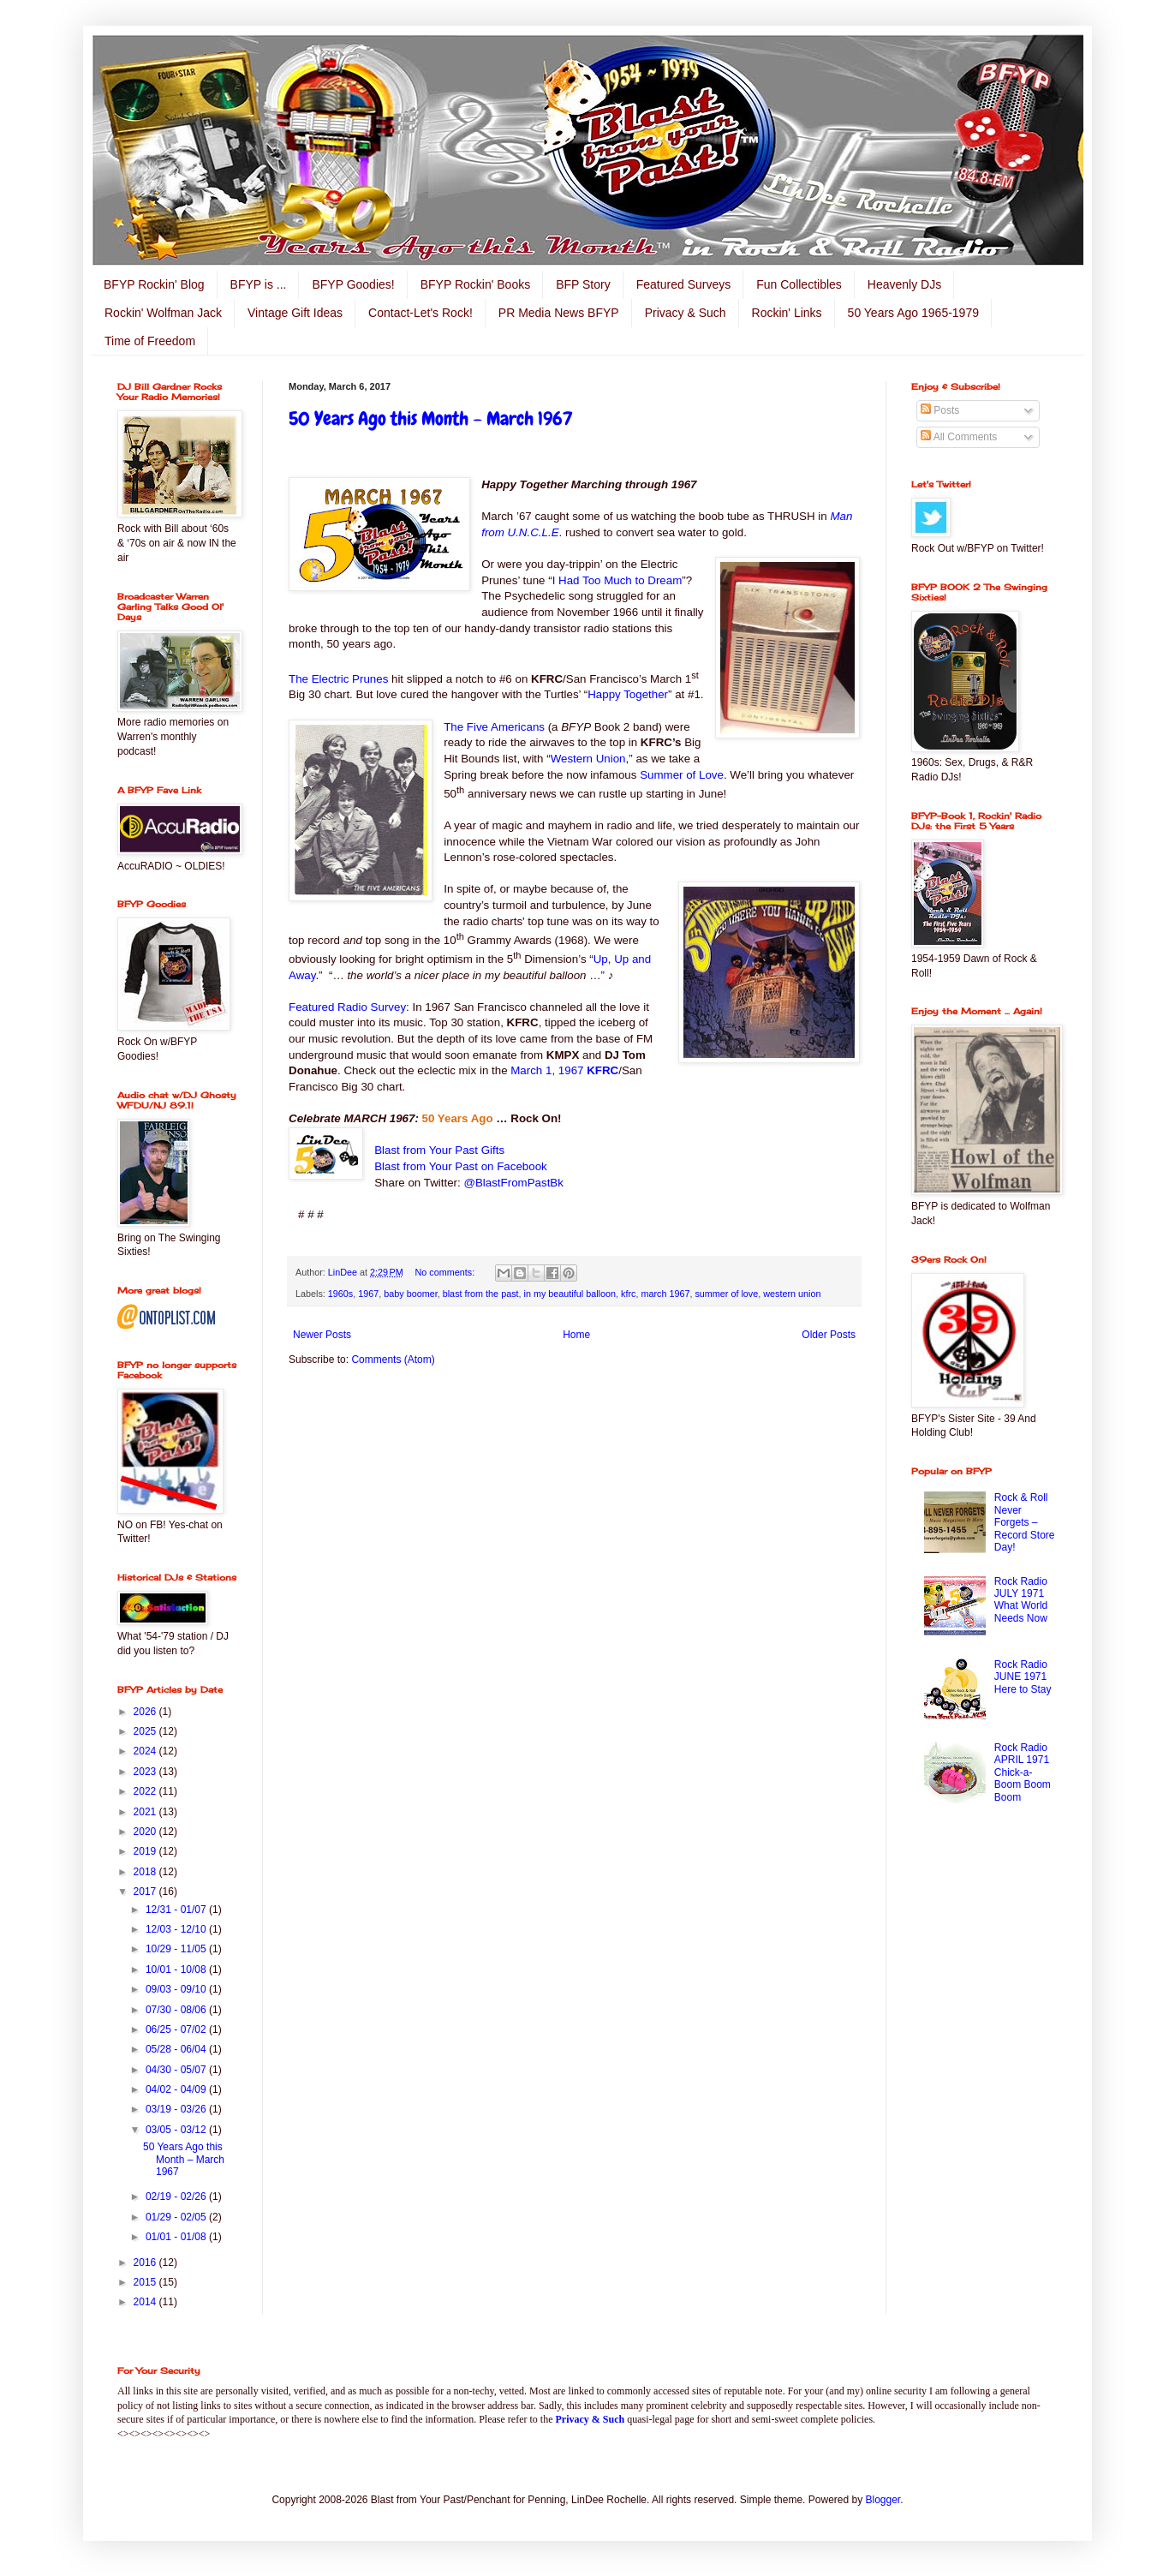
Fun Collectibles (799, 284)
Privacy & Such (685, 313)
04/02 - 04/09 (177, 2089)
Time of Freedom (149, 341)
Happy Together (628, 694)
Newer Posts (322, 1335)
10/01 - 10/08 (177, 1969)
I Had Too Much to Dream (617, 580)
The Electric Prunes (338, 678)
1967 (368, 1293)
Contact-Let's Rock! (420, 313)
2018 (146, 1872)
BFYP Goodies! (353, 284)
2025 (146, 1731)
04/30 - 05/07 (177, 2070)
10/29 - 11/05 (177, 1949)
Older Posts (829, 1335)
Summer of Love (682, 774)
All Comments (959, 437)
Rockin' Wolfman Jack (163, 313)
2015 (146, 2282)
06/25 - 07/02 (177, 2029)
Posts (940, 410)
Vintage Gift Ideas (295, 313)
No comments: (446, 1272)
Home (576, 1335)
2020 (146, 1832)
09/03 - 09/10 (177, 1989)
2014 (146, 2302)
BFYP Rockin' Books (475, 284)
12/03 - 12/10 (177, 1929)
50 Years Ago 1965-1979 (913, 313)
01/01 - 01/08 (177, 2237)
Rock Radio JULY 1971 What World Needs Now (1020, 1599)
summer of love (726, 1293)
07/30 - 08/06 (177, 2010)
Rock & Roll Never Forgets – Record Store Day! (1024, 1522)
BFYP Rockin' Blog (154, 284)
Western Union (588, 758)
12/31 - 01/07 (177, 1910)
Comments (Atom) (392, 1360)
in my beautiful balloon (570, 1293)
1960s (340, 1293)
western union (791, 1293)
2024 (146, 1751)
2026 (146, 1712)
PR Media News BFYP (558, 313)
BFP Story (583, 284)
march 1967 (665, 1293)
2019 (146, 1851)
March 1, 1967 (564, 1070)
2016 (146, 2262)
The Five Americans (494, 726)
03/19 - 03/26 (177, 2109)
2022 (146, 1791)
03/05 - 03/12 (177, 2130)
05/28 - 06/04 (177, 2049)
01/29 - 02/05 (177, 2217)
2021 (146, 1812)
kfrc (628, 1293)
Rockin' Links (787, 313)
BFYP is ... (258, 284)
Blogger (883, 2500)
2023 (146, 1772)
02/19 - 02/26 (177, 2196)
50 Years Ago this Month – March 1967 (431, 418)
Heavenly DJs (904, 284)
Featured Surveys (683, 284)
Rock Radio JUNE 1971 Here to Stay (1023, 1677)
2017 (146, 1892)
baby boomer (410, 1293)
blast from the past (481, 1293)
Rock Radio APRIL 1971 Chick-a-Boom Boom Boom (1022, 1772)
